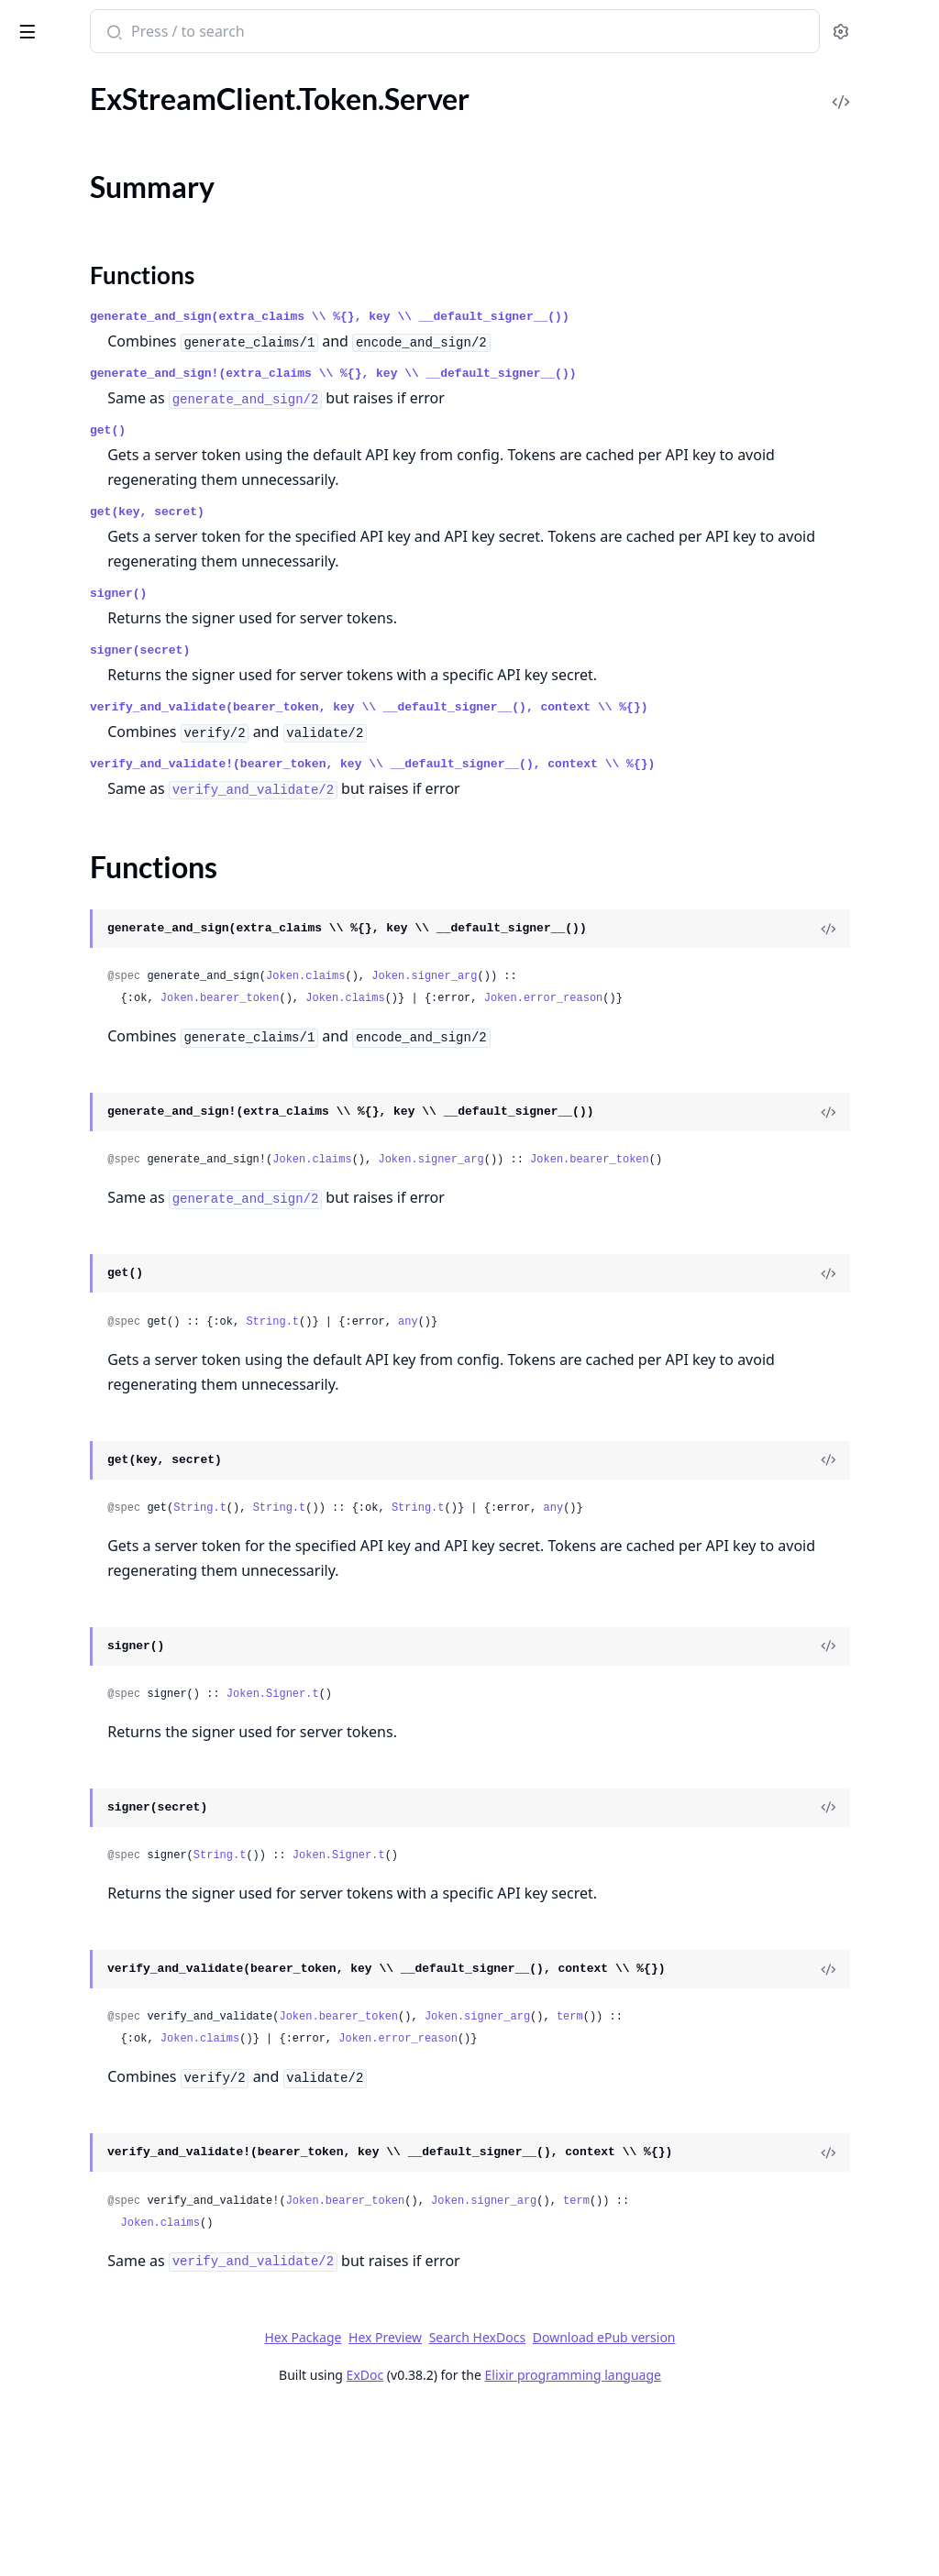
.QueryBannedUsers (77, 649)
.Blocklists (44, 943)
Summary (62, 176)
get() (348, 430)
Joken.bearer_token (460, 1047)
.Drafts (34, 451)
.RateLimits (48, 1315)
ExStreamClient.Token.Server (103, 144)
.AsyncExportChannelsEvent (103, 1906)
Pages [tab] (33, 78)
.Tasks (31, 1364)
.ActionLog (47, 1733)
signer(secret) (380, 650)
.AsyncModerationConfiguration (116, 2030)
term (810, 2136)
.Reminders (48, 674)
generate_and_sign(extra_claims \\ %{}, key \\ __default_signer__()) (570, 317)
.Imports (39, 1166)
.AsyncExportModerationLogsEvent (126, 1956)
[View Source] (862, 978)
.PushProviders (61, 1290)
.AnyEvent (45, 1832)
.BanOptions (53, 2401)
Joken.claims (545, 1025)
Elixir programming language (710, 2541)
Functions (63, 198)
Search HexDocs (614, 2504)
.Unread (38, 773)
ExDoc (502, 2541)
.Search (35, 699)
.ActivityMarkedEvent (82, 1807)
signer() (358, 593)
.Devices (39, 1042)
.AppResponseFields (77, 1857)
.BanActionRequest (74, 2376)
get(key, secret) (387, 512)
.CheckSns (45, 993)
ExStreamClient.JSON (82, 119)
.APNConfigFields (69, 1634)
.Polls (30, 575)
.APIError (42, 1584)
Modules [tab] (110, 78)
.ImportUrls (49, 1141)
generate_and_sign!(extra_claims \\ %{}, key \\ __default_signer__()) (573, 373)
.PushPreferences (68, 600)
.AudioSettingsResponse (90, 2104)
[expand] (257, 98)
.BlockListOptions (69, 2525)
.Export (36, 1067)
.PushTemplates (62, 624)
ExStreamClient (77, 22)
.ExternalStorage (65, 1092)
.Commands (50, 426)
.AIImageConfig (62, 1510)
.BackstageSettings (72, 2302)
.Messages (45, 525)
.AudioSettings (59, 2079)
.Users (32, 822)
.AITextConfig (56, 1535)
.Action (35, 1708)
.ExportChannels (65, 476)
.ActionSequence (65, 1782)
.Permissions (53, 1240)
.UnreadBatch (56, 798)
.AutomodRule (59, 2178)
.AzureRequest (59, 2277)
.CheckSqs (45, 1018)
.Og (24, 1216)
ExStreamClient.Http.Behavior (108, 95)
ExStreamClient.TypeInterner (104, 256)
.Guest (33, 1117)
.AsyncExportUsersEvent (92, 1980)
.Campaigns (49, 352)
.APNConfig (50, 1609)
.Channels (44, 377)
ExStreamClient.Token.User (98, 231)
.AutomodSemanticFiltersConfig (114, 2203)
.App (27, 919)
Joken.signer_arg (664, 1025)
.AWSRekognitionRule (82, 1683)
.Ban (26, 2352)
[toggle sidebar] (250, 28)
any (648, 1393)
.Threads (39, 748)
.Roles (31, 1340)
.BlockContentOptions (84, 2475)
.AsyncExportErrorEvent (90, 1931)
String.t (512, 1393)
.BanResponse (57, 2451)
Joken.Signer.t (513, 1765)
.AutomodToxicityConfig (90, 2253)
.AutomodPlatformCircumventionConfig (130, 2154)
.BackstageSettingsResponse (103, 2327)
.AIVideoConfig (61, 1560)
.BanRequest (53, 2426)
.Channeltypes (58, 402)
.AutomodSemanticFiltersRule (108, 2228)
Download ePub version (740, 2504)
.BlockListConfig (64, 2500)
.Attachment (52, 2055)
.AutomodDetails (67, 2129)
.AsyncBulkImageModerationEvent (123, 1881)
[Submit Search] (352, 33)
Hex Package (440, 2504)
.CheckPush (50, 968)
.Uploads (41, 1389)
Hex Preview (522, 2504)
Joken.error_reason (784, 1047)
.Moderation (52, 550)
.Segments (45, 723)
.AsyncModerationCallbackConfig (119, 2005)
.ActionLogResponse (77, 1758)
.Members (44, 501)
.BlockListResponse (74, 2550)
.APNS (33, 1659)
